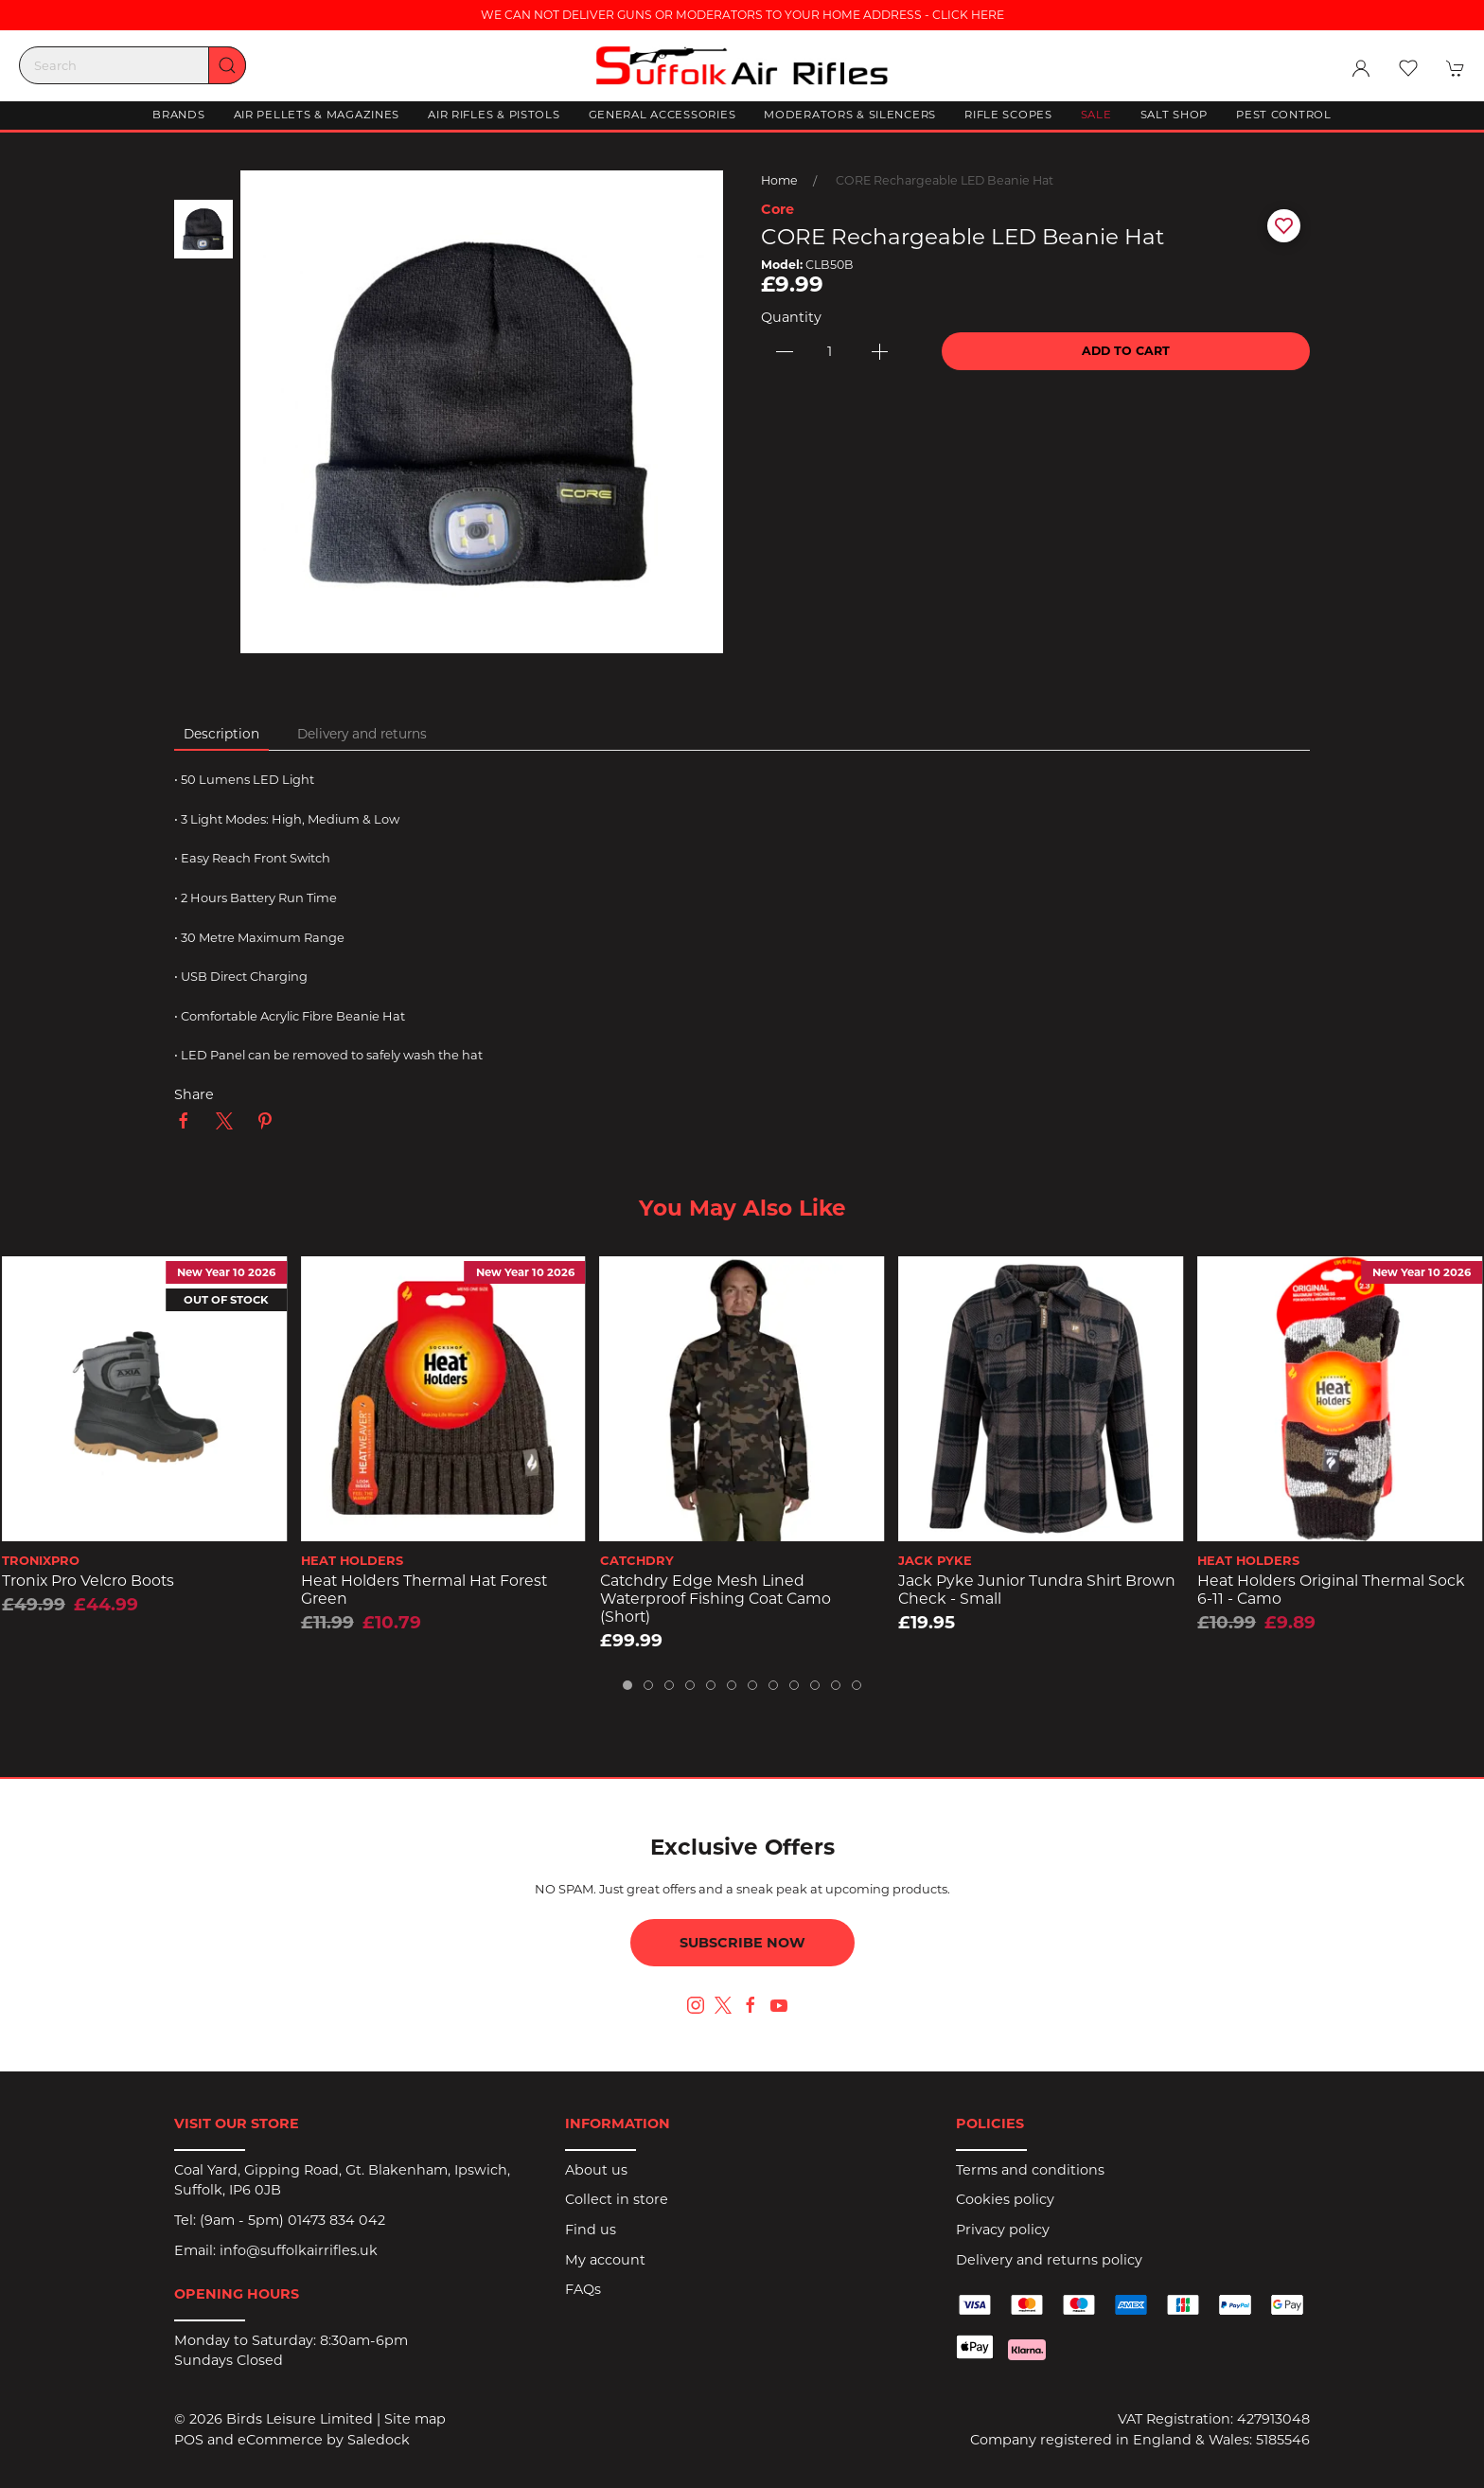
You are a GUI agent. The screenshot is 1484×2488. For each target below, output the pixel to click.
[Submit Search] (227, 65)
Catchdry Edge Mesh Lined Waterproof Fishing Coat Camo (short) (715, 1598)
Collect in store (616, 2199)
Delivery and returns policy (1049, 2259)
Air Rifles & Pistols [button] (493, 114)
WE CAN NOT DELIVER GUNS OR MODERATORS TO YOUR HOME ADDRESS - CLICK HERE (742, 15)
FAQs (583, 2289)
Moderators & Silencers (850, 114)
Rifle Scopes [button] (1008, 114)
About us (596, 2169)
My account (605, 2259)
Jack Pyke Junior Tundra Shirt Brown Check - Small (1036, 1590)
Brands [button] (178, 114)
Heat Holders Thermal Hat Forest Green (424, 1590)
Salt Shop (1174, 114)
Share (194, 1094)
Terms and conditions (1030, 2169)
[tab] (627, 1685)
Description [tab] (221, 733)
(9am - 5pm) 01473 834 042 (292, 2220)
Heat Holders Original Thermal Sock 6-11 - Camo (1331, 1590)
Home (779, 180)
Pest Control (1284, 114)
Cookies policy (1005, 2199)
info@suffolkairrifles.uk (299, 2250)
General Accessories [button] (662, 114)
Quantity (791, 317)
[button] (1408, 68)
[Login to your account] (1361, 68)
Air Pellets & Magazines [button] (317, 114)
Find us (590, 2229)
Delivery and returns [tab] (362, 733)
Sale (1096, 114)
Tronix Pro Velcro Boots (88, 1581)
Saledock (378, 2439)
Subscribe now (742, 1942)
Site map (415, 2418)
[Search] (132, 65)
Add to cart (1126, 351)
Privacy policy (1003, 2229)
